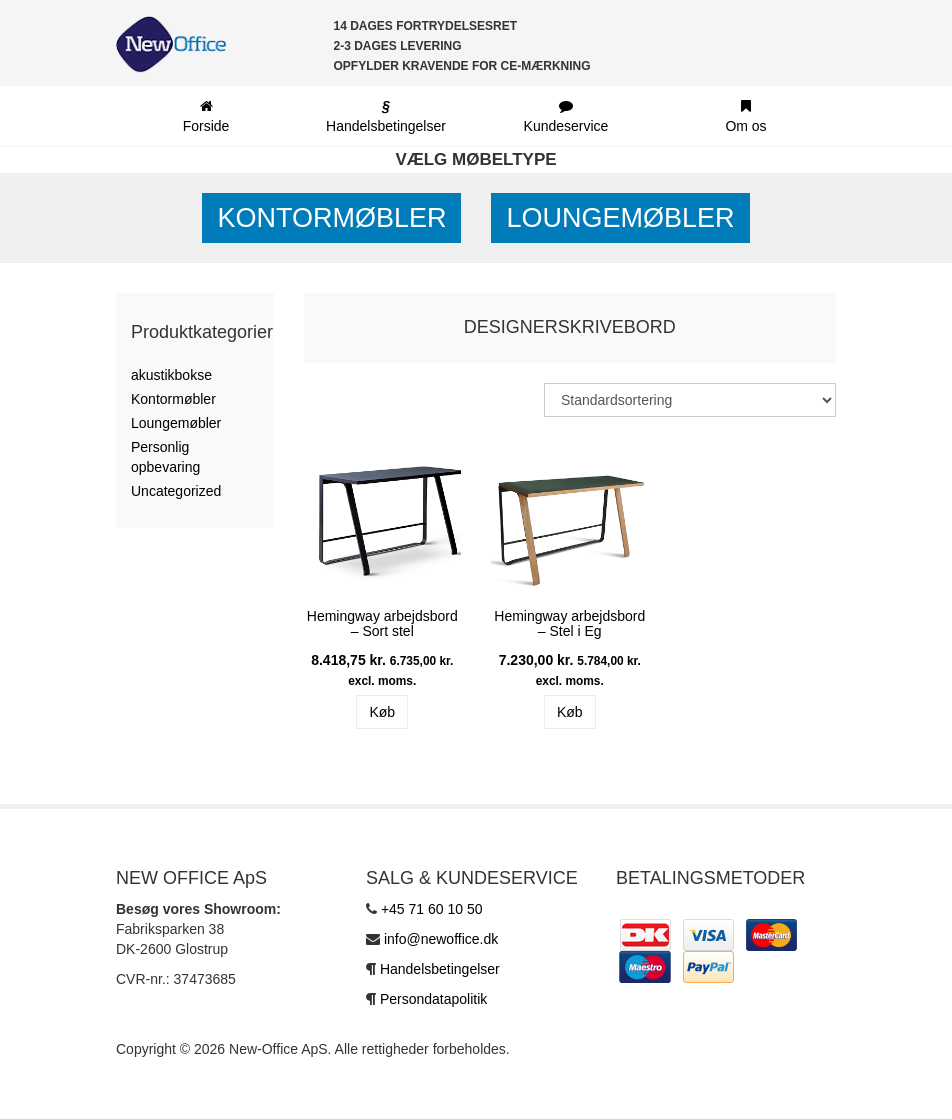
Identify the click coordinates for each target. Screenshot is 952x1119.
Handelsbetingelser (440, 969)
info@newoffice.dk (441, 939)
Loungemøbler (620, 218)
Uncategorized (176, 491)
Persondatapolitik (433, 999)
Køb (382, 712)
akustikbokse (171, 375)
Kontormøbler (331, 218)
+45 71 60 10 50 (432, 909)
